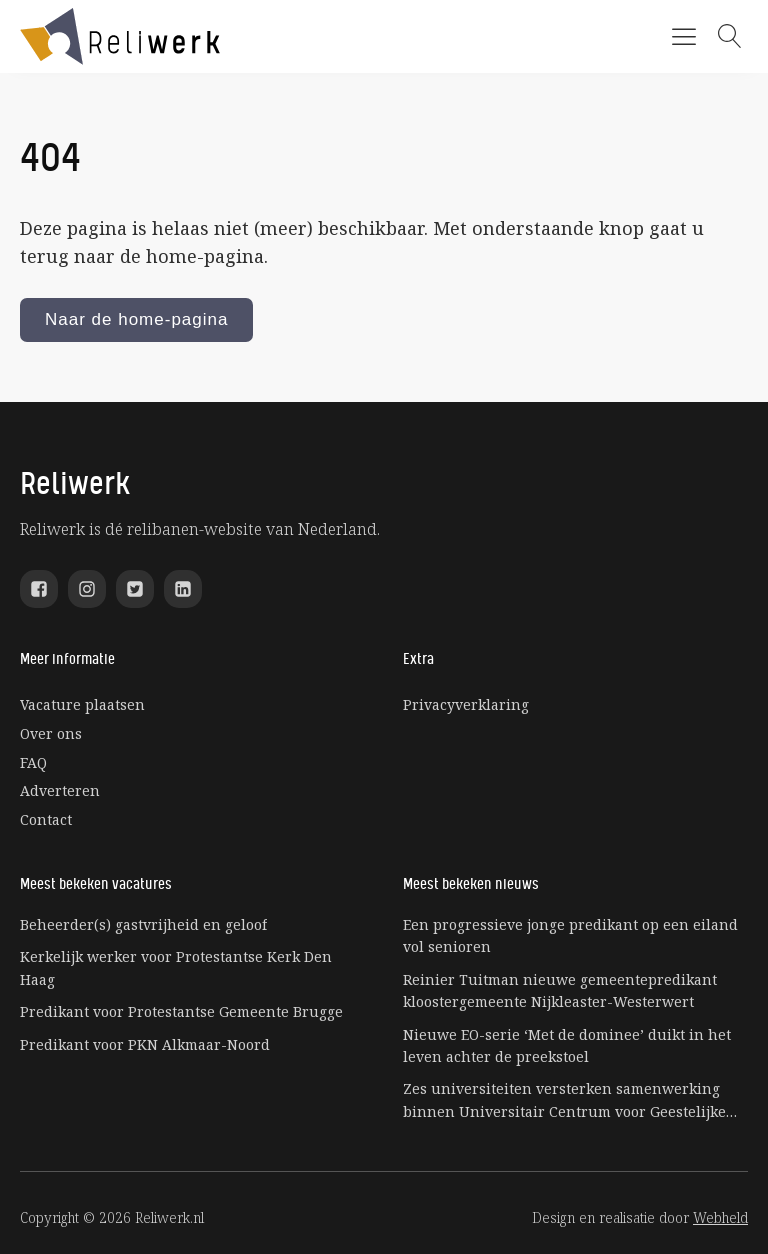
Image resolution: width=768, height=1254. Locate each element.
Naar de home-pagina (136, 319)
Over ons (51, 733)
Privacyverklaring (466, 704)
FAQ (33, 762)
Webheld (720, 1217)
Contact (46, 819)
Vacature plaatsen (82, 704)
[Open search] (730, 36)
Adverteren (60, 790)
